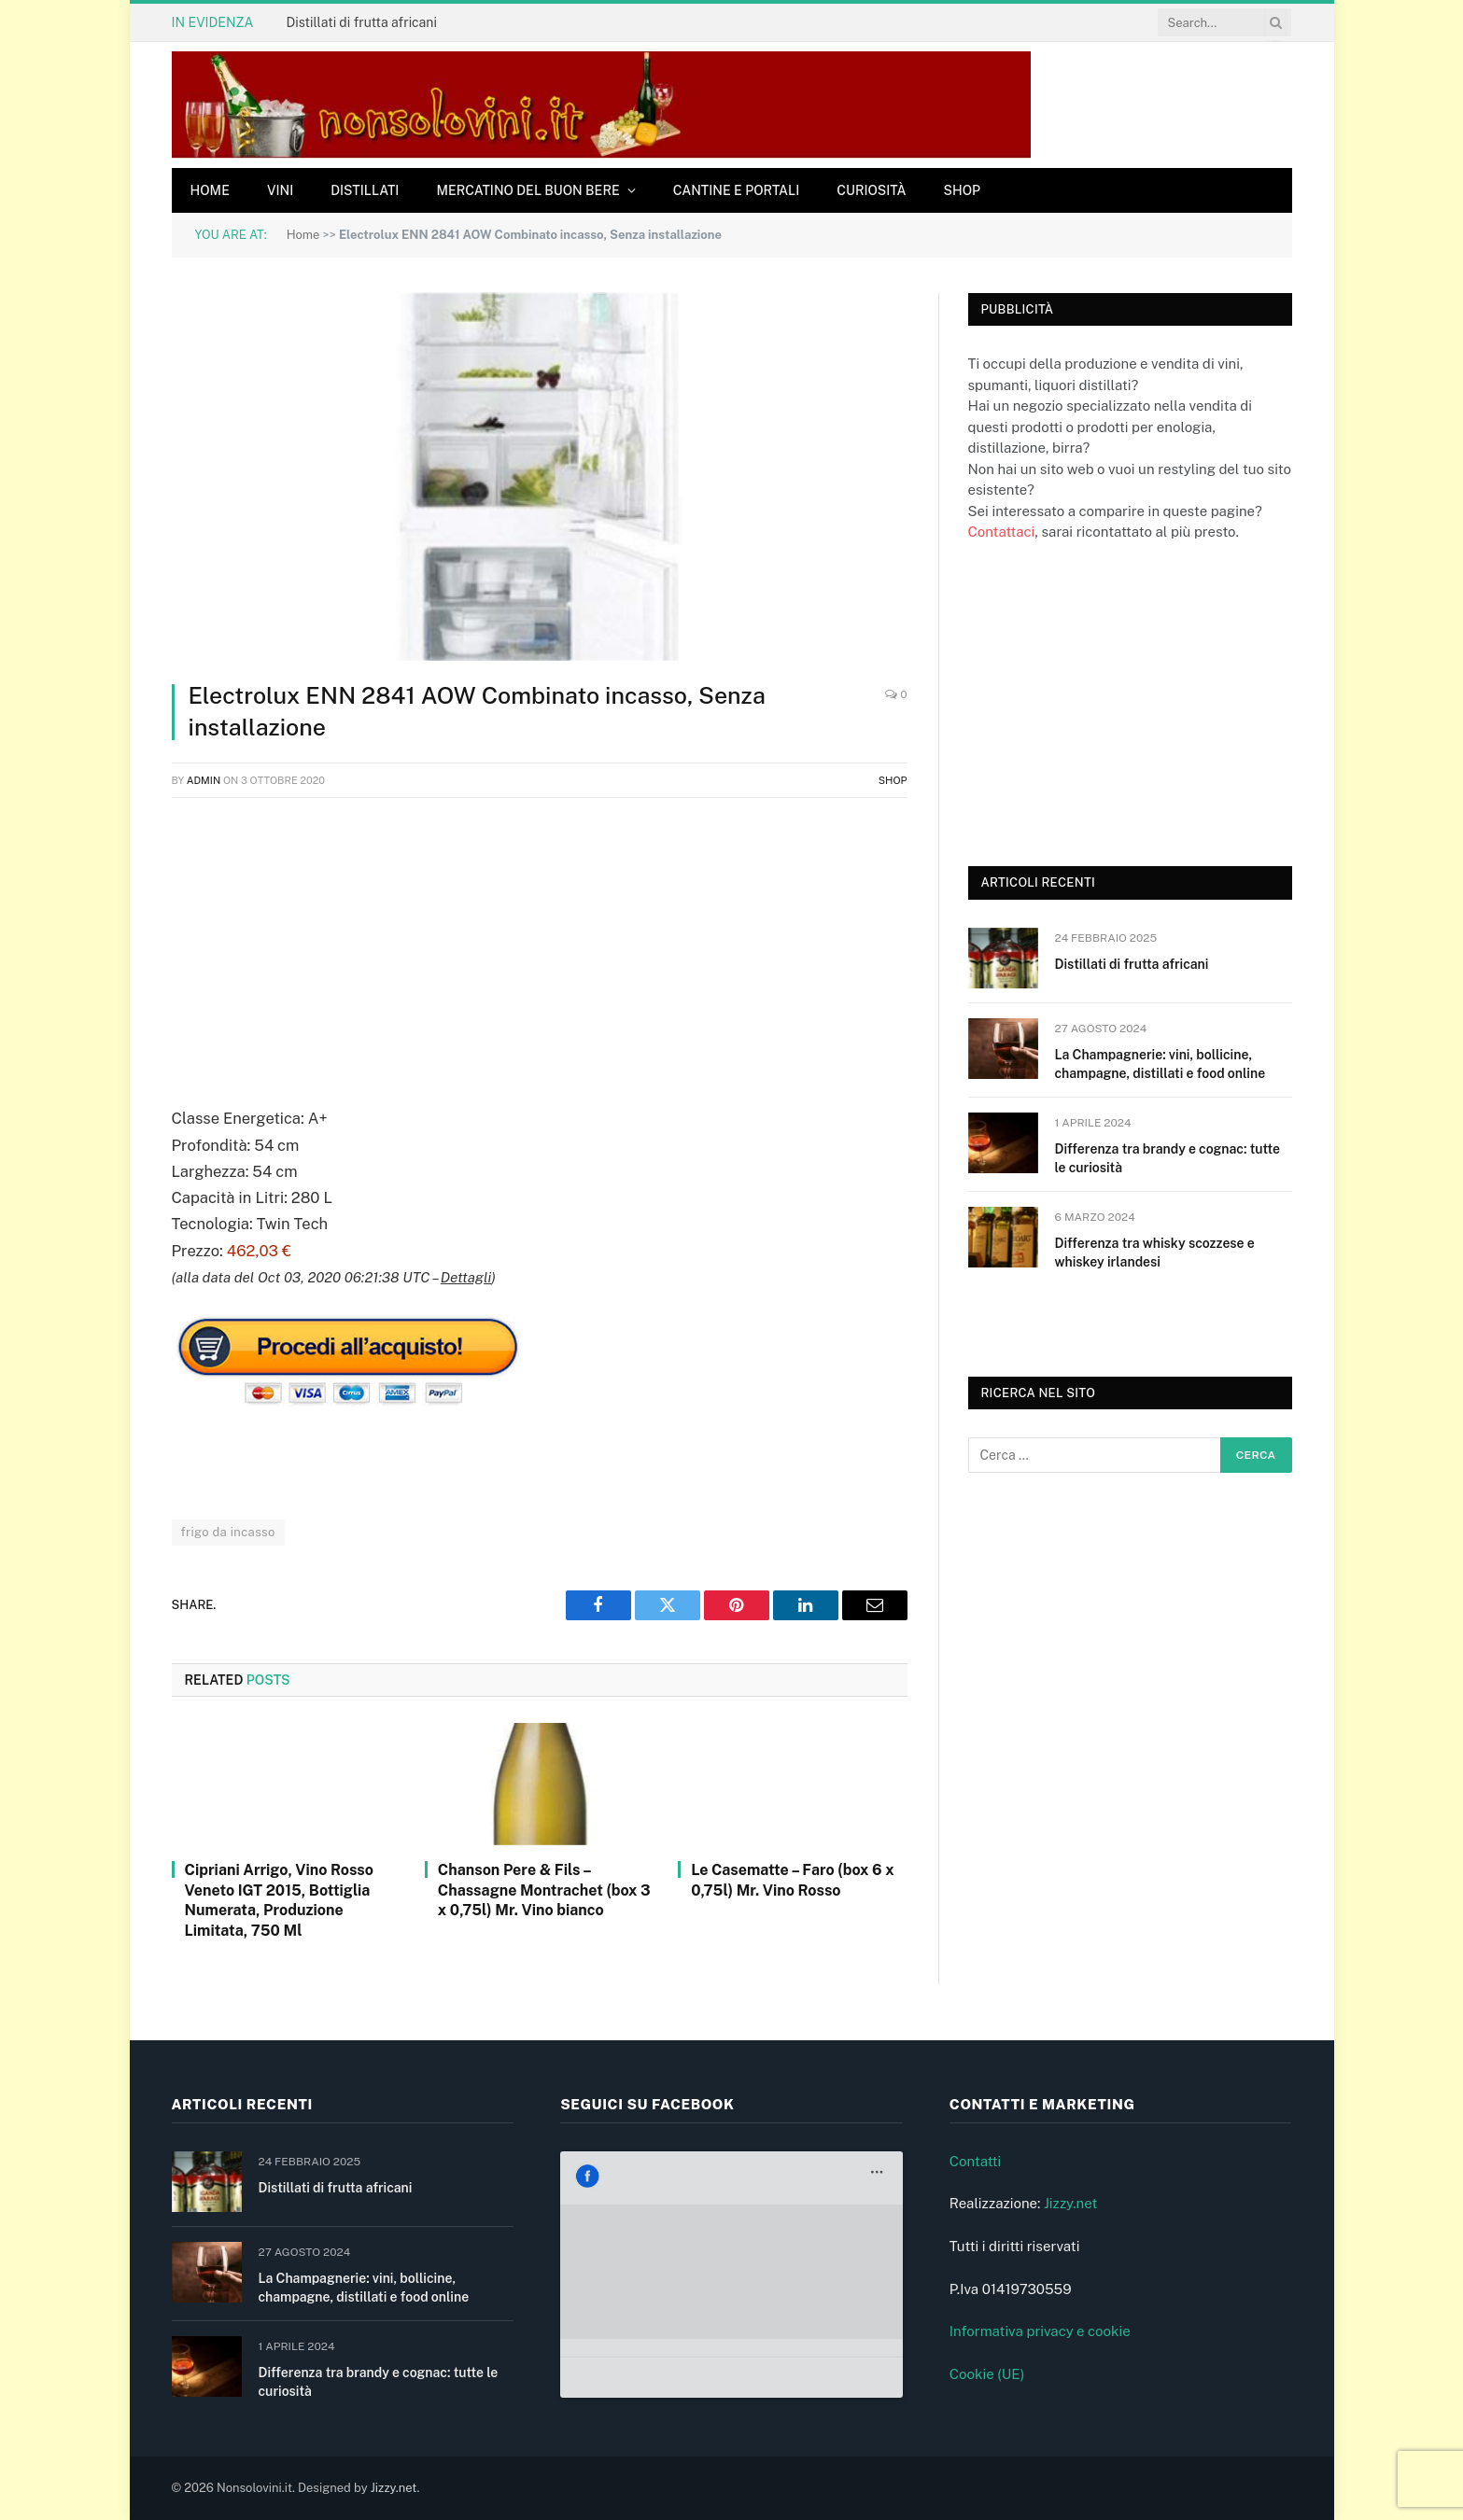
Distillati (365, 190)
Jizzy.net (1070, 2203)
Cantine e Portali (736, 190)
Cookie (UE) (987, 2374)
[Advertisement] (539, 948)
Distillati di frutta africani (361, 22)
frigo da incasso (228, 1532)
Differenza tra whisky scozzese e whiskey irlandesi (1155, 1252)
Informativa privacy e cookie (1040, 2331)
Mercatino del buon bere (527, 190)
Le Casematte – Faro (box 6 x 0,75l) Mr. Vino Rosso (792, 1880)
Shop (962, 190)
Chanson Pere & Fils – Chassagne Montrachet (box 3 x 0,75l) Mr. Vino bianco (544, 1890)
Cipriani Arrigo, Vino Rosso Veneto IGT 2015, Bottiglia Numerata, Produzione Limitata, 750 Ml (279, 1900)
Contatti (976, 2161)
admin (204, 780)
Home (210, 190)
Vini (280, 190)
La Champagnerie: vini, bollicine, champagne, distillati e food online (1160, 1064)
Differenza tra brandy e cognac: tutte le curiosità (1167, 1158)
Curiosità (871, 190)
